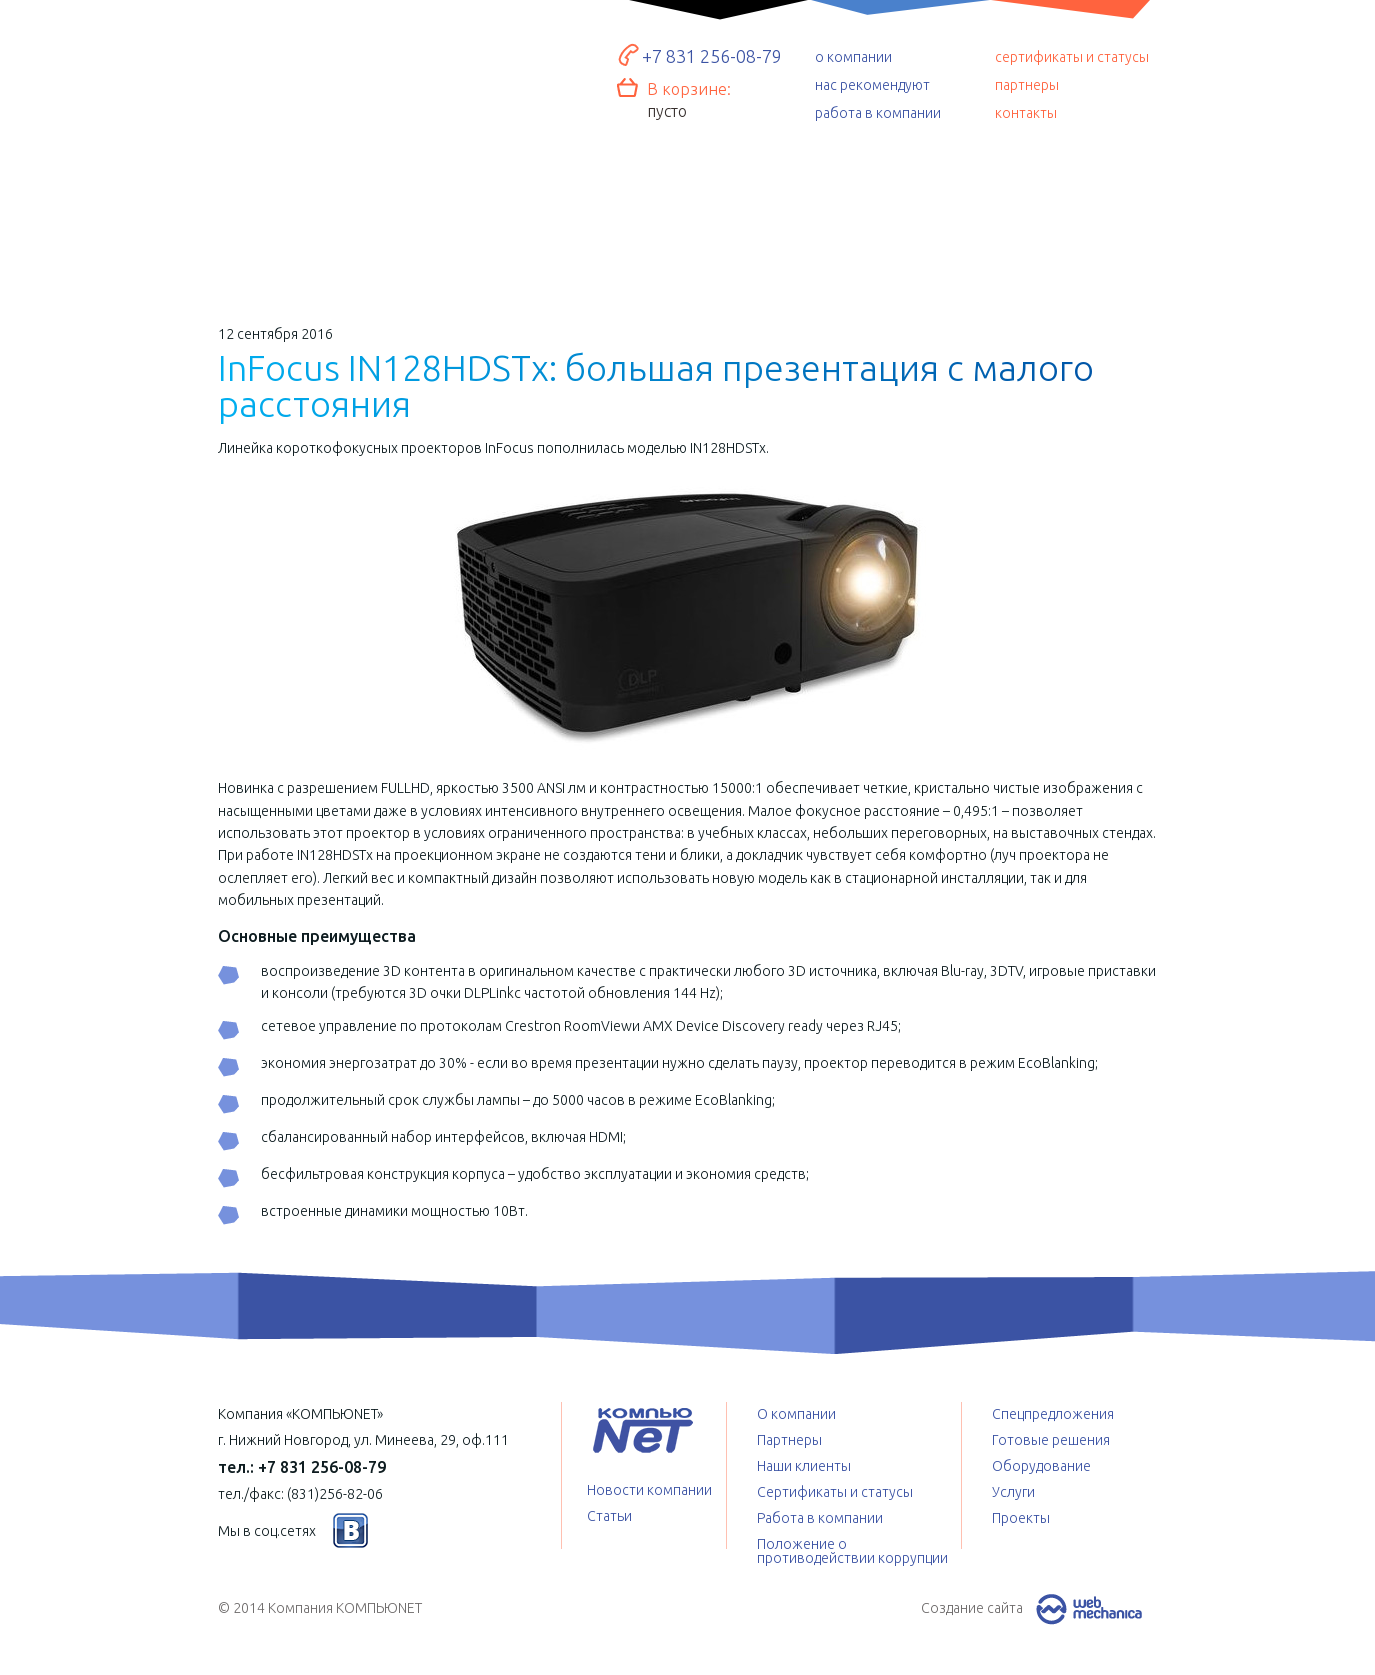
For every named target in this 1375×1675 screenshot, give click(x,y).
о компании (853, 57)
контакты (1026, 113)
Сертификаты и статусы (835, 1492)
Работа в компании (820, 1518)
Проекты (1070, 220)
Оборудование (497, 216)
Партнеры (789, 1440)
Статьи (609, 1516)
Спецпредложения (880, 225)
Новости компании (649, 1490)
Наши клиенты (804, 1466)
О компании (796, 1414)
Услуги (689, 225)
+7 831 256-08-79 (712, 56)
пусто (667, 111)
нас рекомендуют (872, 85)
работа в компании (878, 113)
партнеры (1027, 85)
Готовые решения (304, 210)
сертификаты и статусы (1072, 57)
